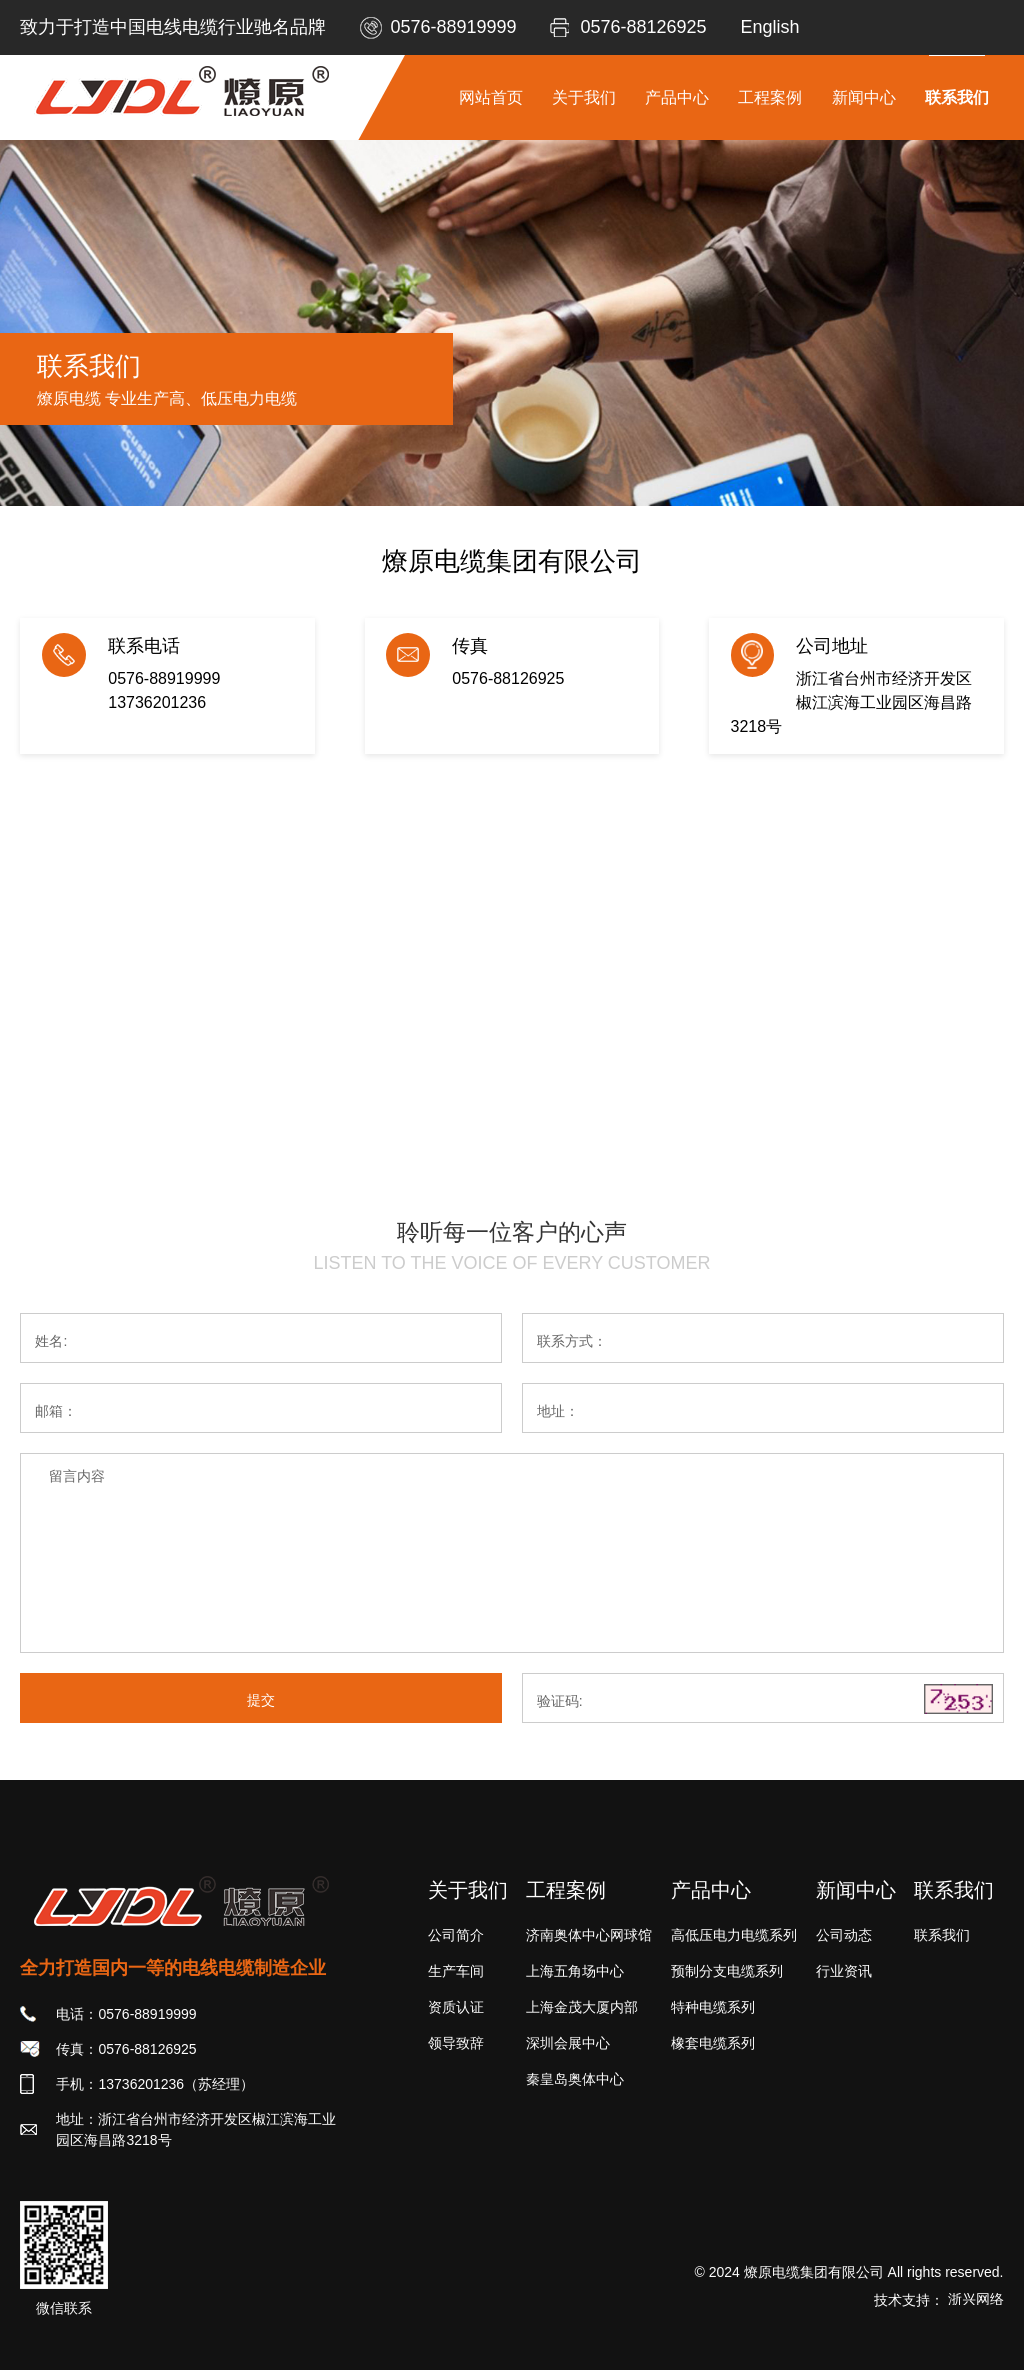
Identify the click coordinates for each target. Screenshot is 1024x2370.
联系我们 (957, 97)
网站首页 (491, 97)
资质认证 (456, 2007)
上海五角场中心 (575, 1971)
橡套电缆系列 (713, 2043)
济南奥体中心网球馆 (589, 1935)
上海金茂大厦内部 (582, 2007)
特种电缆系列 (713, 2007)
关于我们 (584, 97)
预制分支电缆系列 (727, 1971)
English (769, 27)
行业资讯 (844, 1971)
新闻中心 (864, 97)
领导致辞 (456, 2043)
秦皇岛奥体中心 (575, 2079)
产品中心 (677, 97)
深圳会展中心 (568, 2043)
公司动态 (844, 1935)
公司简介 (456, 1935)
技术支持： (939, 2300)
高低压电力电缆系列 (734, 1935)
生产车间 (456, 1971)
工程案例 (770, 97)
